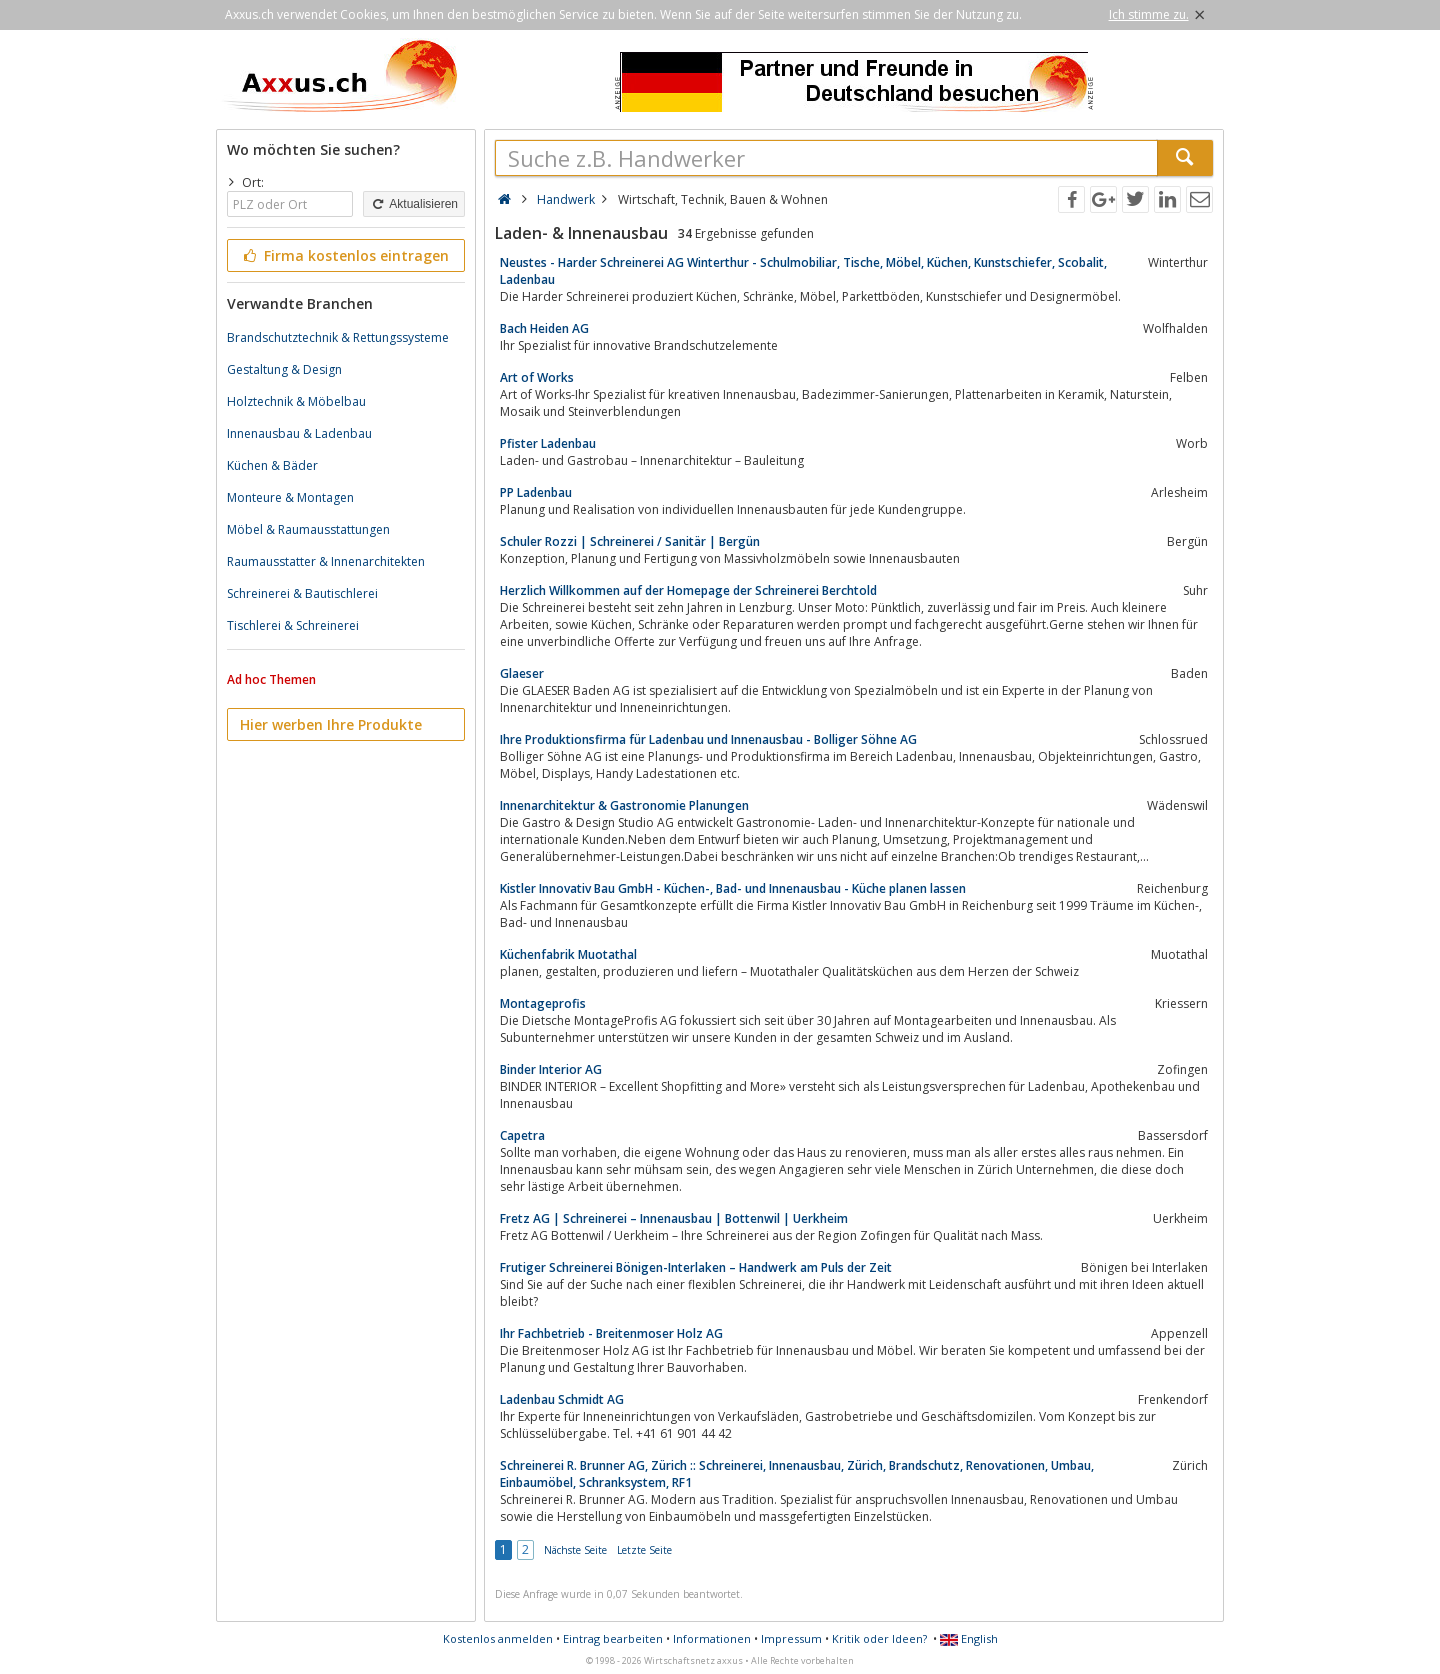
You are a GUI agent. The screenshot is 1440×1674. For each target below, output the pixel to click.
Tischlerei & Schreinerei (293, 625)
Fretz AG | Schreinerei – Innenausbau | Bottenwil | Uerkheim (674, 1218)
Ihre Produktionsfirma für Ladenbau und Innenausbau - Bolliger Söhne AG (708, 739)
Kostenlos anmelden (498, 1638)
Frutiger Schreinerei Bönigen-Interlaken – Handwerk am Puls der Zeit (696, 1267)
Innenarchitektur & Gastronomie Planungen (624, 805)
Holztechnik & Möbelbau (296, 401)
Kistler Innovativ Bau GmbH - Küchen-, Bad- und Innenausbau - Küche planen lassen (733, 888)
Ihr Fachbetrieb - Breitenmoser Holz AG (611, 1333)
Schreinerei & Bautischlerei (302, 593)
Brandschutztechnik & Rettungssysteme (338, 337)
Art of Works (537, 377)
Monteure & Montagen (290, 497)
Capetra (522, 1135)
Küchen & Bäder (272, 465)
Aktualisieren (414, 204)
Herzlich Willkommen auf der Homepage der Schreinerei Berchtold (688, 590)
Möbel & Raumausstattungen (308, 529)
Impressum (791, 1638)
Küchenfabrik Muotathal (568, 954)
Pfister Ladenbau (548, 443)
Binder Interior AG (551, 1069)
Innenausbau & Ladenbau (299, 433)
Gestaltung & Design (284, 369)
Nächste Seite (575, 1550)
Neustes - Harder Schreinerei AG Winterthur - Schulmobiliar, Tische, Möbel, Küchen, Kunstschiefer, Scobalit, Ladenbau (803, 271)
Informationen (712, 1638)
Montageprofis (543, 1003)
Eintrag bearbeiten (613, 1638)
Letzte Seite (644, 1550)
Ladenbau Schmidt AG (562, 1399)
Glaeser (522, 673)
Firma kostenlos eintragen (344, 255)
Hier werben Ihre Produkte (331, 724)
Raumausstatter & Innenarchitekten (326, 561)
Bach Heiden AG (544, 328)
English (969, 1638)
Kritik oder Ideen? (879, 1638)
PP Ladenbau (536, 492)
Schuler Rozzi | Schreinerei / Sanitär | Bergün (630, 541)
